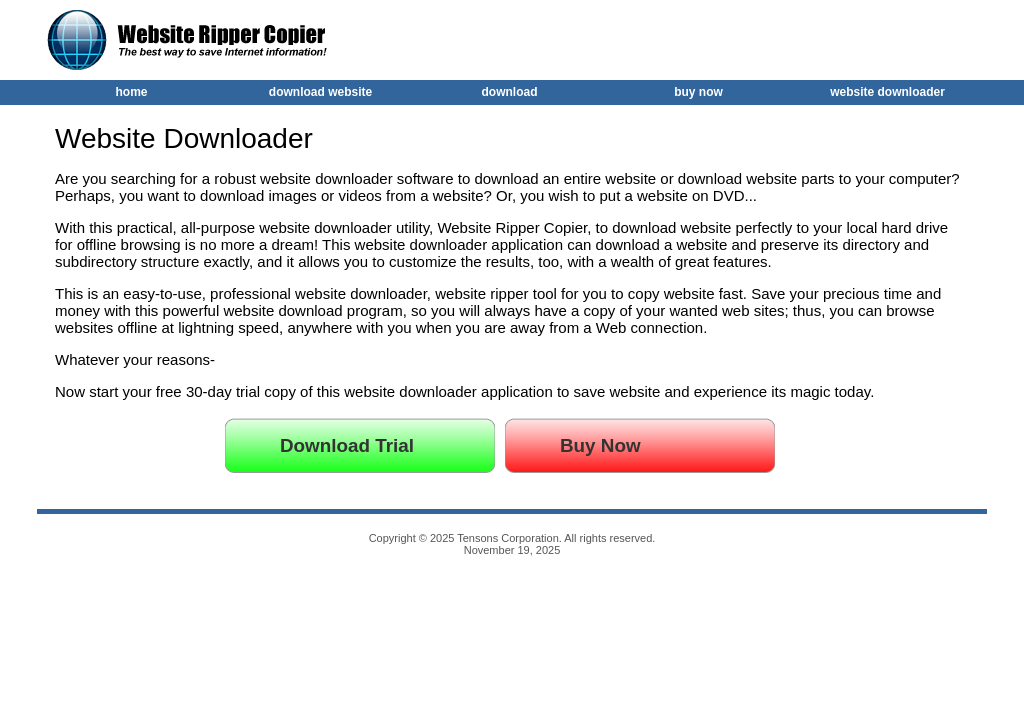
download (510, 92)
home (131, 92)
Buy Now (600, 445)
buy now (698, 92)
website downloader (887, 92)
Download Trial (347, 445)
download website (320, 92)
